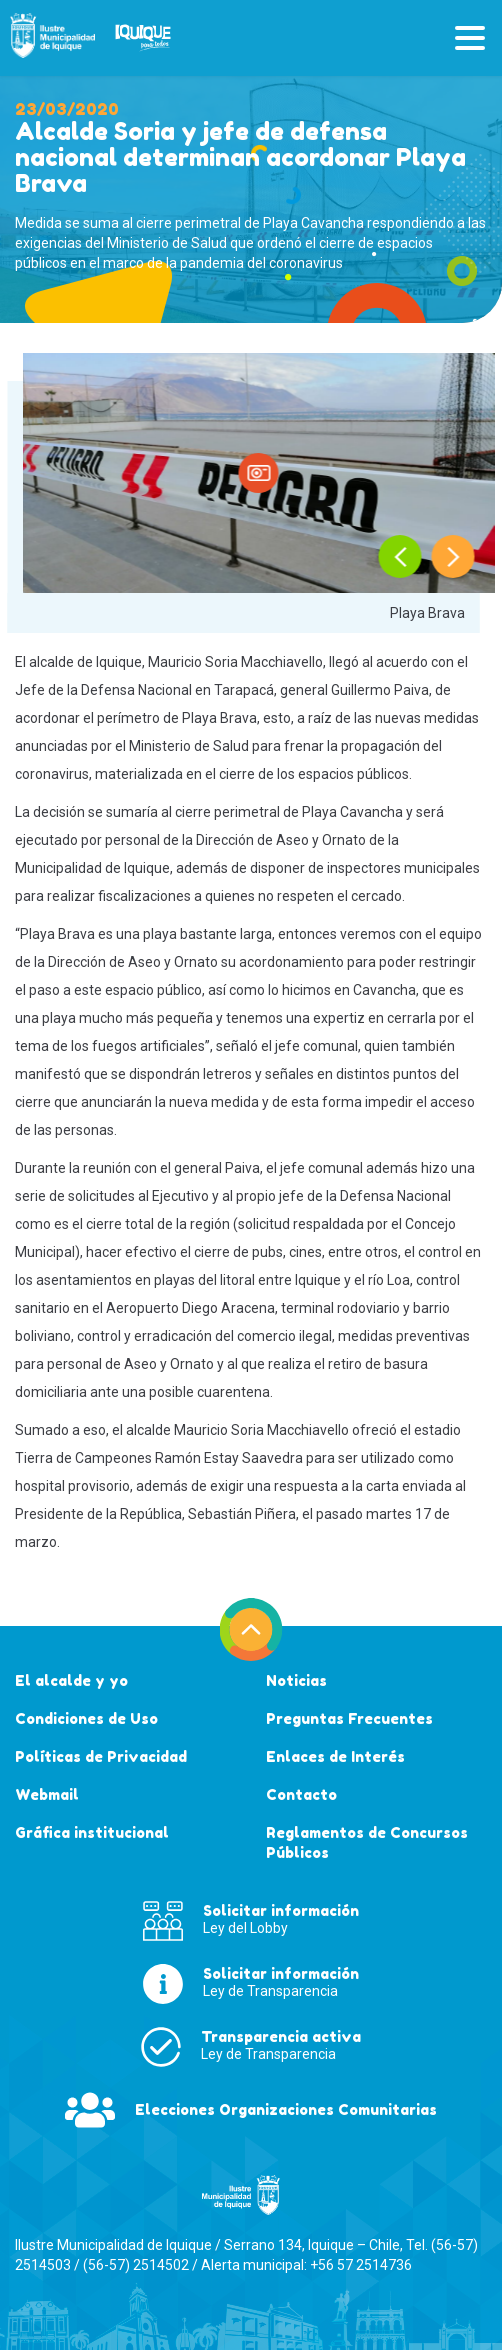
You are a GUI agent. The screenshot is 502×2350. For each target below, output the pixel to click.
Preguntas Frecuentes (349, 1718)
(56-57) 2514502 (136, 2265)
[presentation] (400, 556)
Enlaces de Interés (335, 1756)
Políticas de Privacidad (101, 1756)
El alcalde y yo (71, 1680)
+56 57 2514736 (361, 2265)
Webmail (47, 1794)
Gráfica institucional (92, 1832)
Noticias (296, 1680)
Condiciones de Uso (86, 1718)
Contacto (301, 1794)
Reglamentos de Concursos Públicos (367, 1842)
